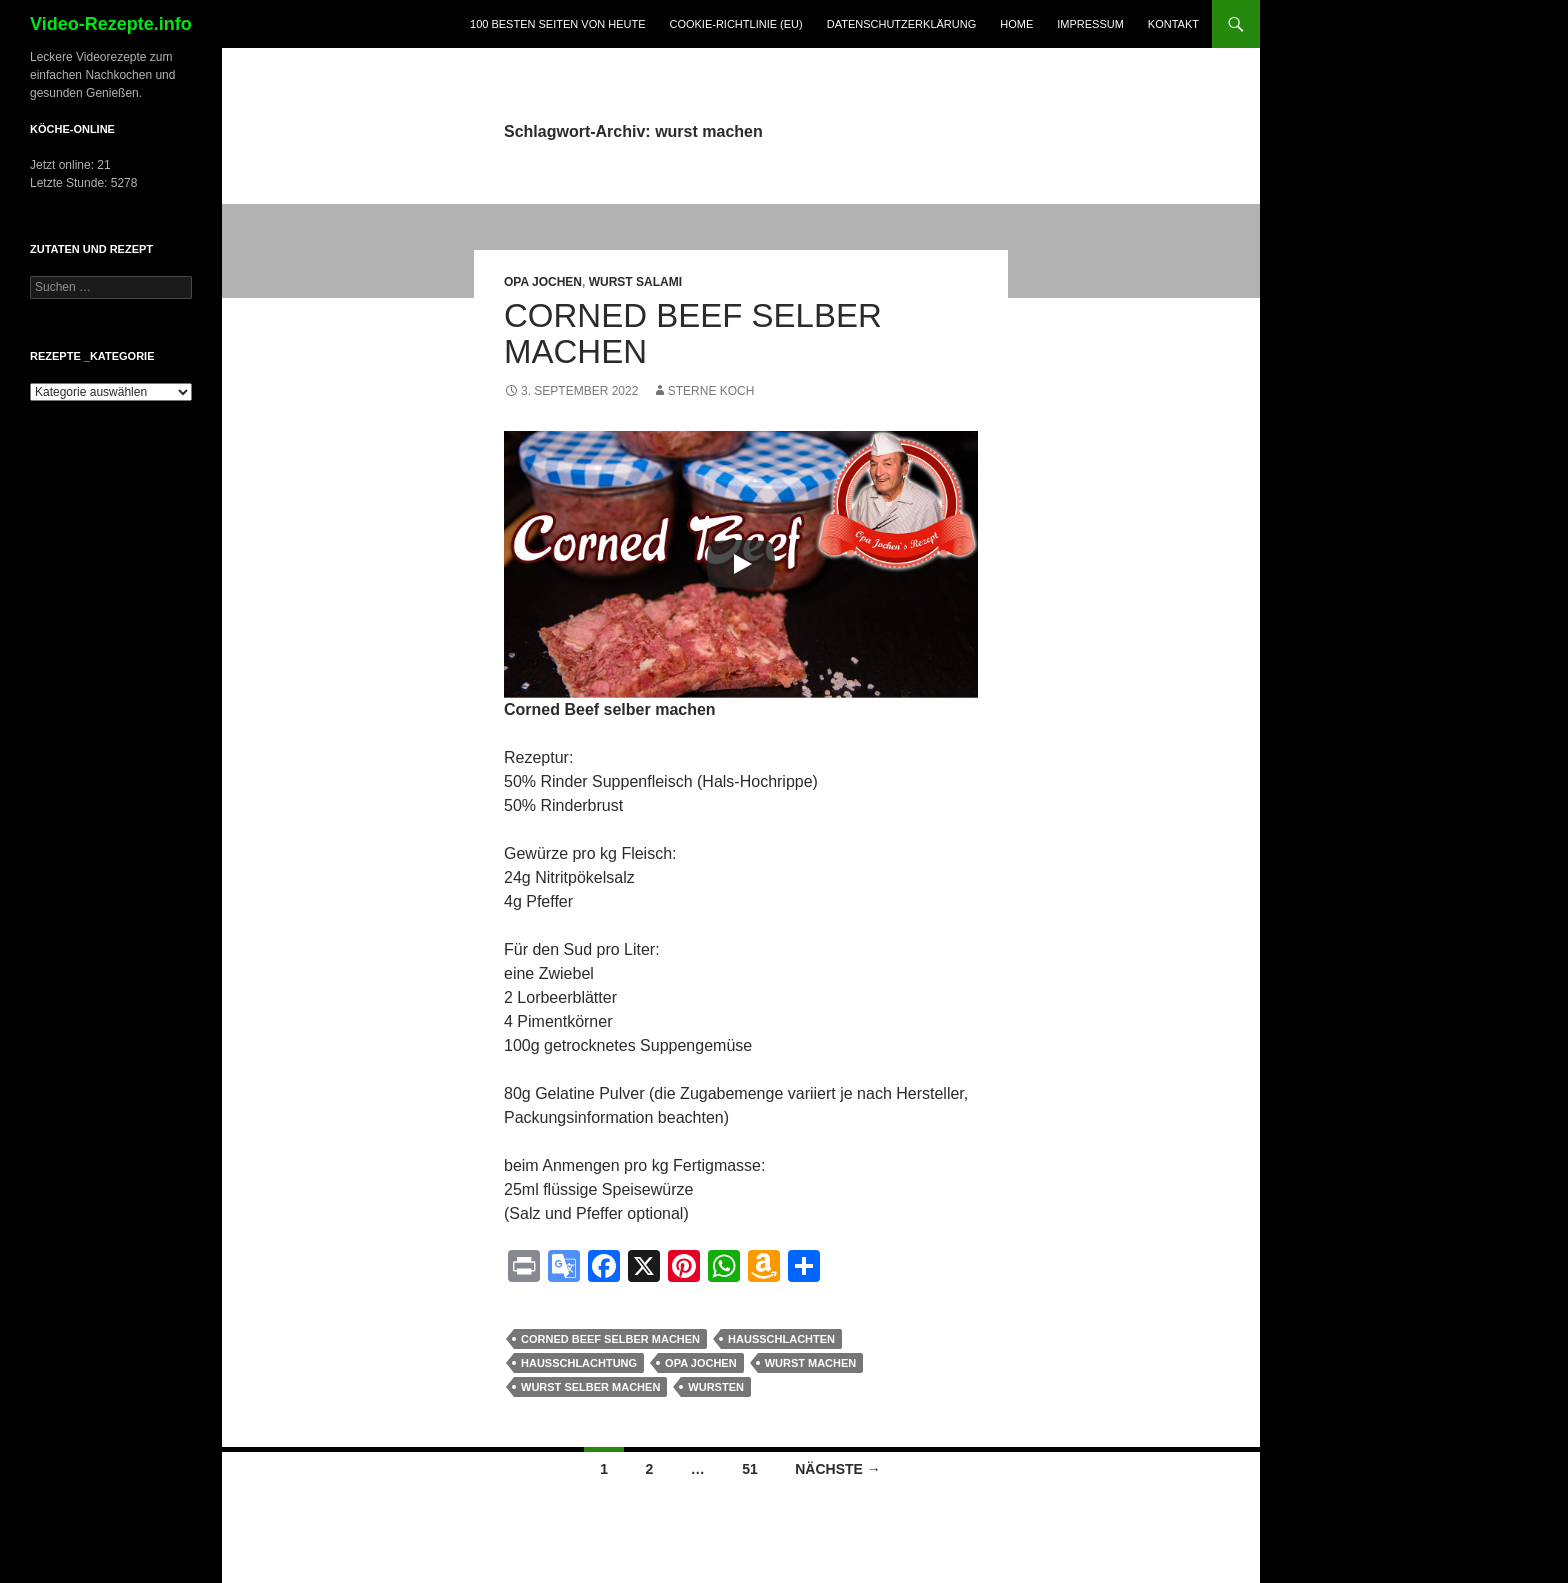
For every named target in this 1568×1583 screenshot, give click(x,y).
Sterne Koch (711, 391)
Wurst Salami (635, 282)
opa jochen (701, 1363)
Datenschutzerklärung (902, 24)
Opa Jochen (543, 282)
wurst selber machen (590, 1387)
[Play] (741, 564)
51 (750, 1469)
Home (1016, 24)
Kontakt (1173, 24)
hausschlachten (781, 1339)
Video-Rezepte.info (111, 24)
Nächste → (838, 1469)
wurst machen (811, 1363)
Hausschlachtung (579, 1363)
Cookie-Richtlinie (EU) (735, 24)
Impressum (1090, 24)
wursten (716, 1387)
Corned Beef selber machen (693, 333)
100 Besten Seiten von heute (557, 24)
